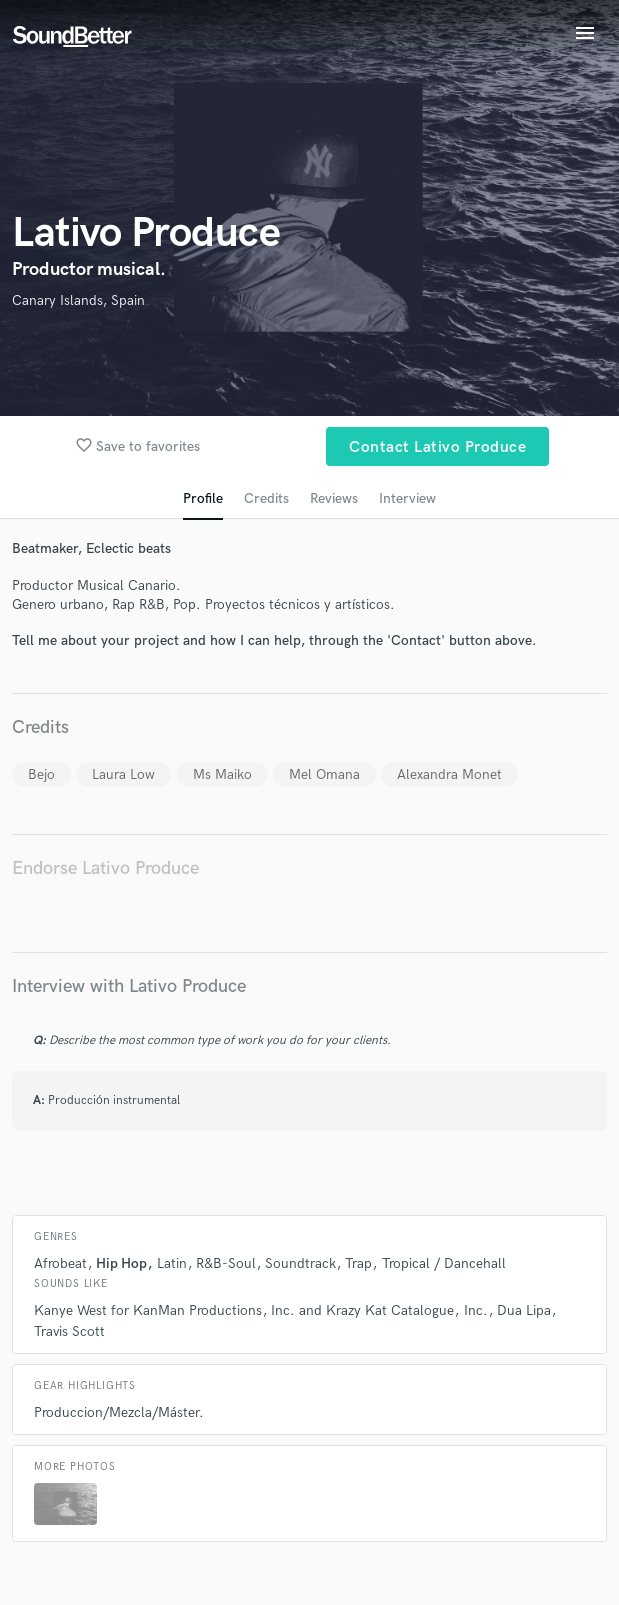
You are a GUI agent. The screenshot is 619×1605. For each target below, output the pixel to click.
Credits (266, 498)
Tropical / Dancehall (444, 1263)
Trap (358, 1263)
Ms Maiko (222, 774)
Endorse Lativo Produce (105, 868)
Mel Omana (324, 774)
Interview (407, 498)
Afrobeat (60, 1263)
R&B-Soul (226, 1263)
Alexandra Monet (449, 774)
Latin (172, 1263)
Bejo (41, 774)
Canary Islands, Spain (78, 300)
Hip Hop (121, 1263)
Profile (203, 498)
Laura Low (123, 774)
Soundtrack (300, 1263)
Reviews (334, 498)
